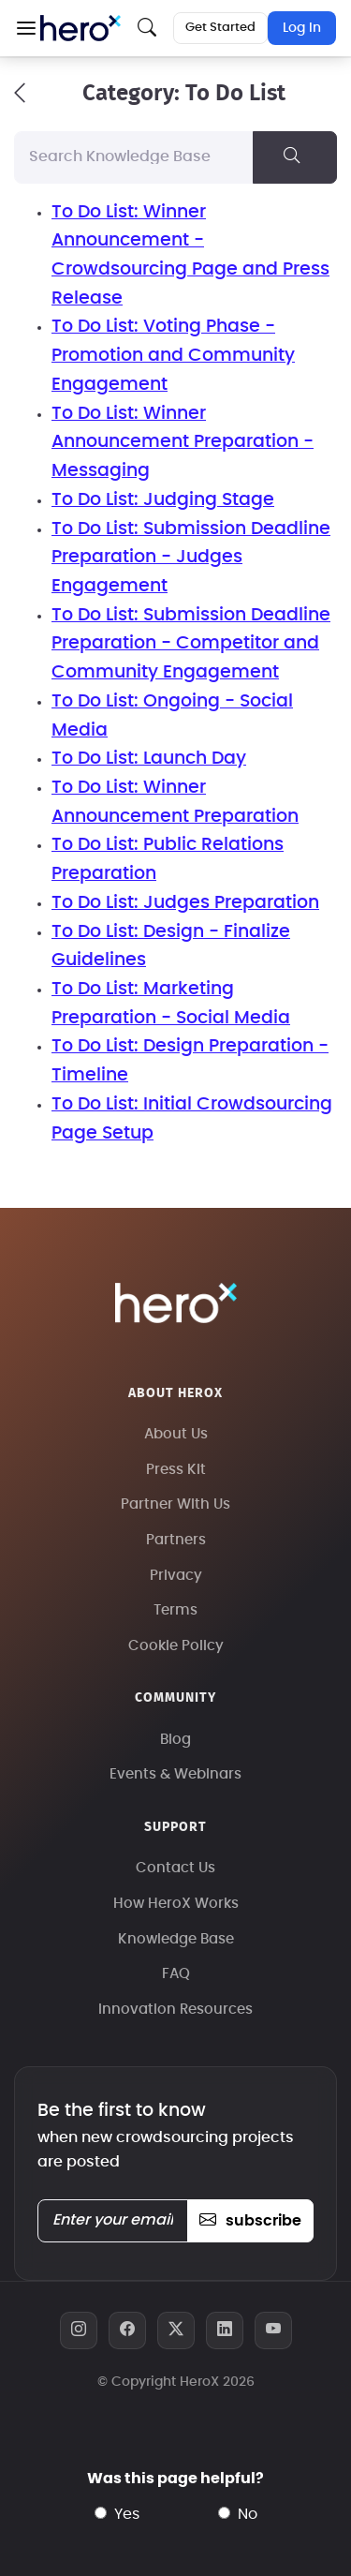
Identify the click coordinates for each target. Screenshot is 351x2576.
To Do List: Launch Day (148, 758)
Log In (302, 28)
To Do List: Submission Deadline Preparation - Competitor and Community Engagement (190, 643)
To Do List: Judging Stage (162, 500)
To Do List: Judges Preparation (185, 903)
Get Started (220, 28)
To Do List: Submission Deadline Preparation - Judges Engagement (190, 557)
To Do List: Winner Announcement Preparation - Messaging (182, 442)
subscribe (250, 2220)
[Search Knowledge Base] (134, 157)
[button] (26, 28)
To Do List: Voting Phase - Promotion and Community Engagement (173, 355)
